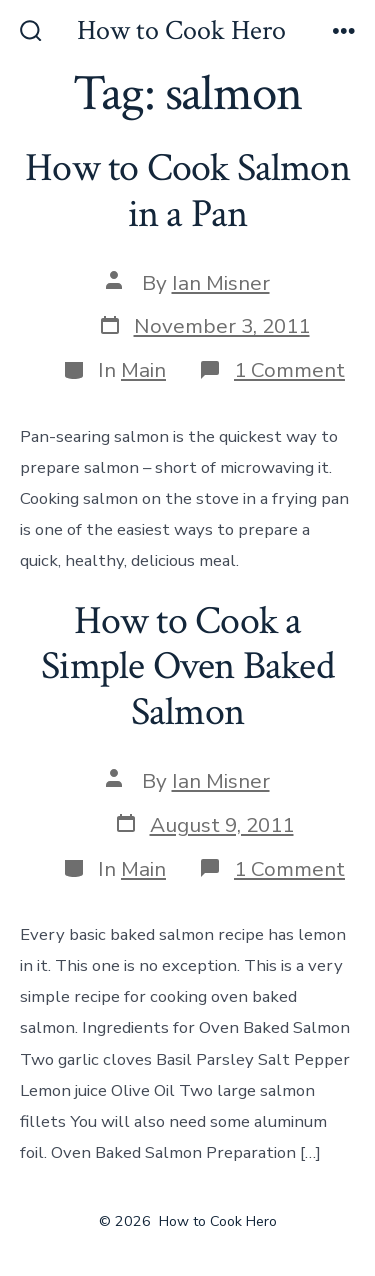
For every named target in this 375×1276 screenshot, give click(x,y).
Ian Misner (221, 283)
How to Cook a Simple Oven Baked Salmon (187, 666)
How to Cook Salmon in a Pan (187, 191)
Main (143, 370)
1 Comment (289, 370)
